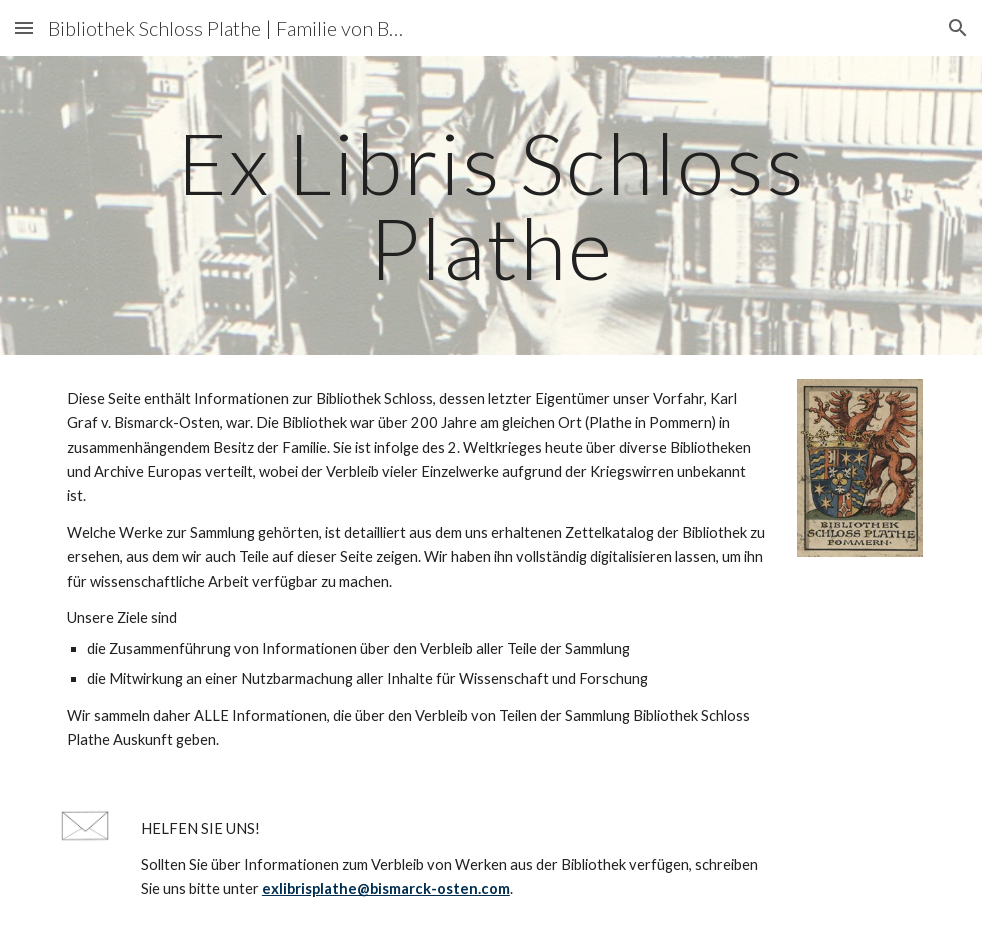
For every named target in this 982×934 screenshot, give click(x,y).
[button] (24, 27)
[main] (491, 205)
